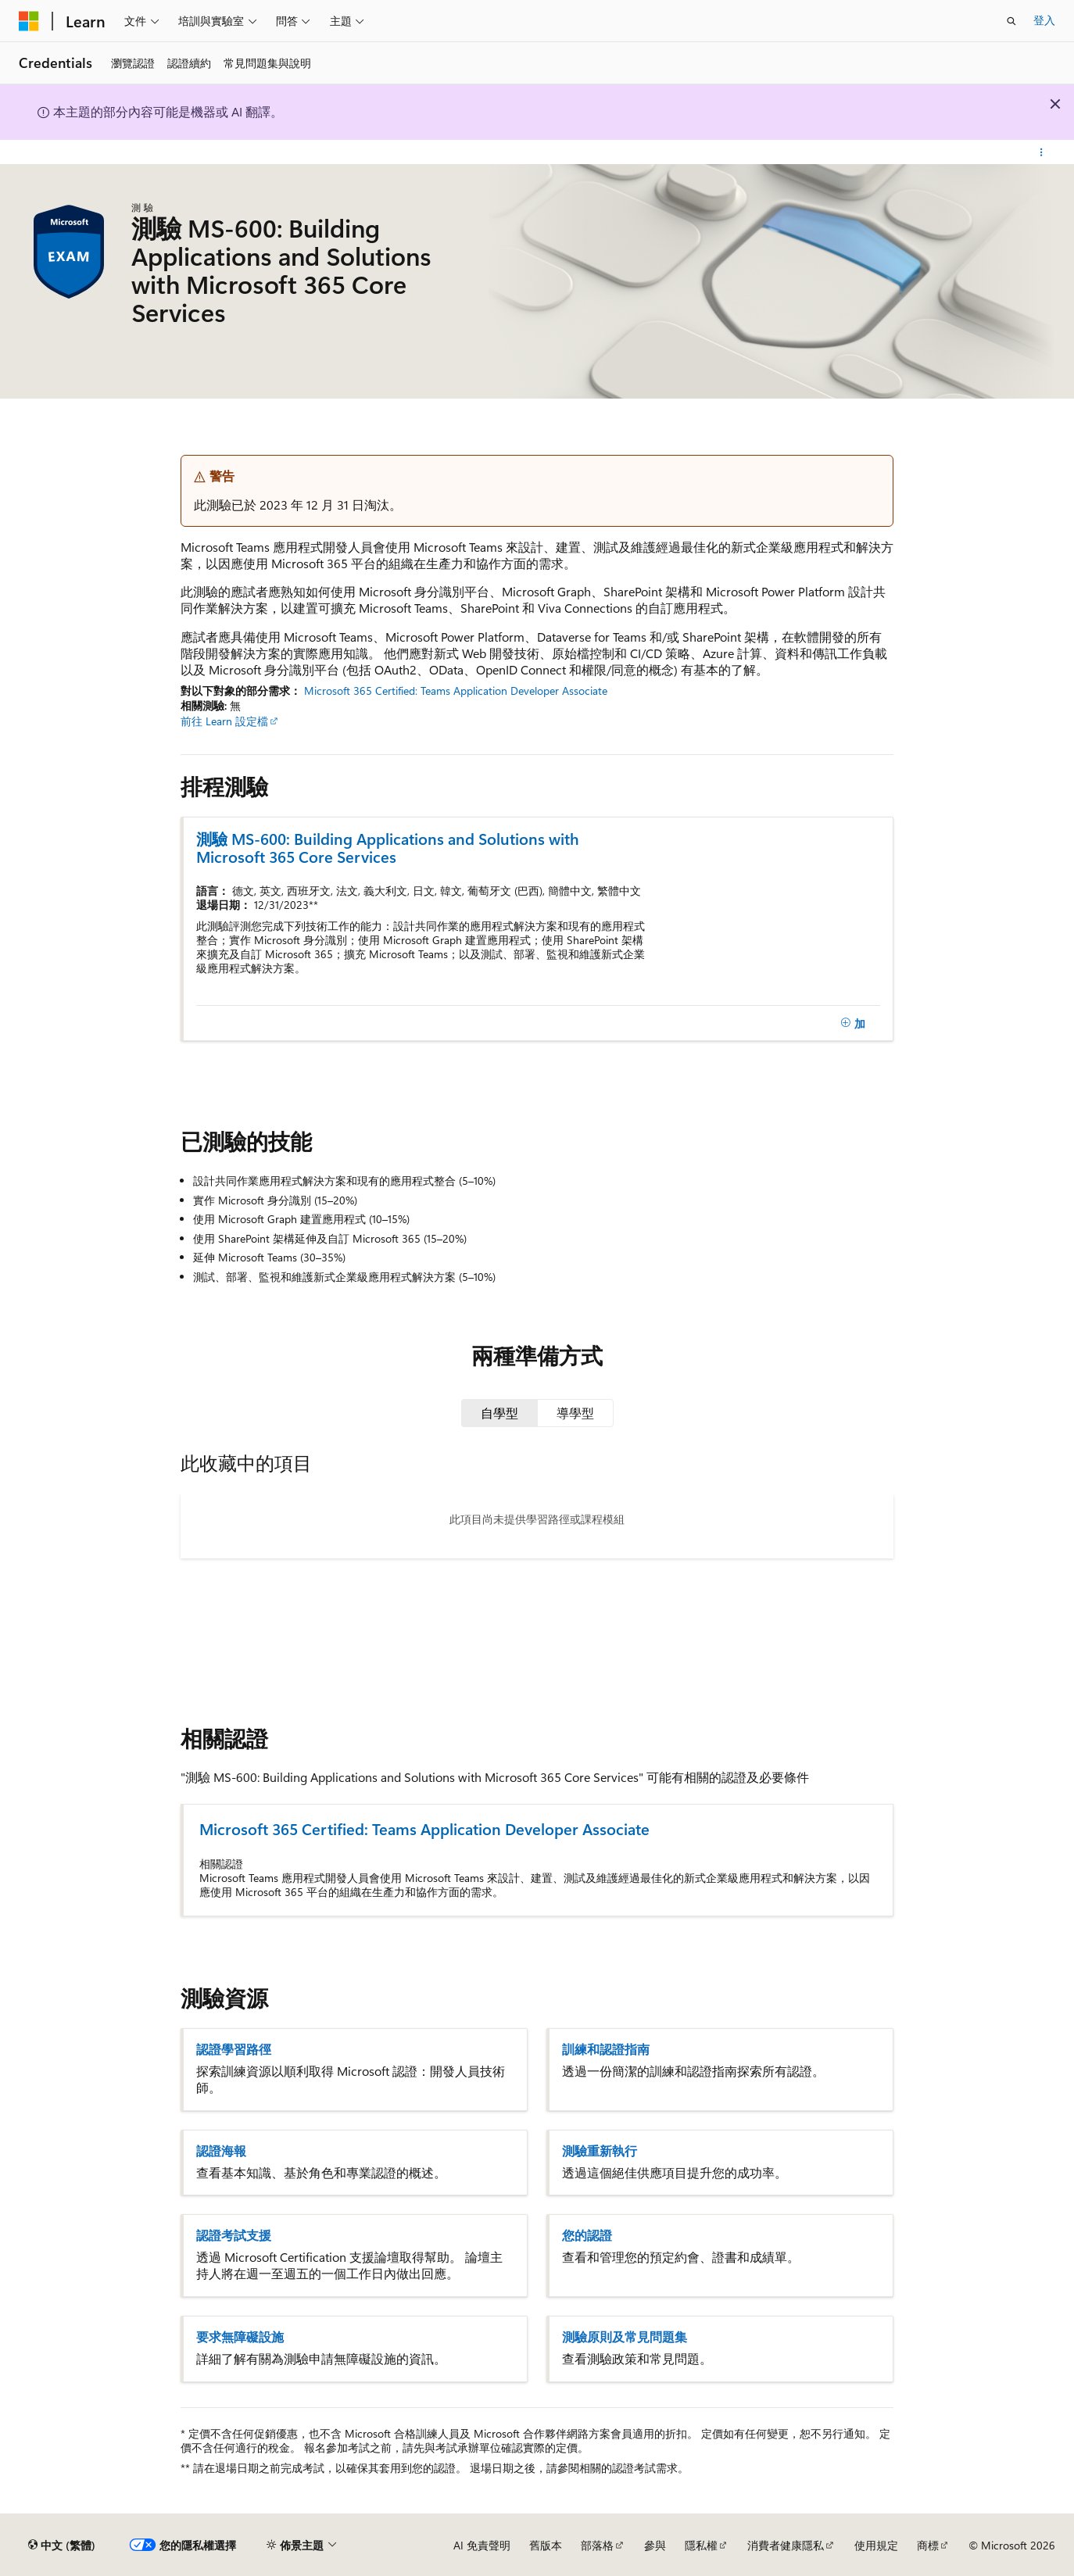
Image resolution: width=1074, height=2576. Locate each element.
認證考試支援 (233, 2235)
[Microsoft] (29, 21)
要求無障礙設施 (240, 2337)
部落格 (597, 2545)
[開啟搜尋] (1011, 21)
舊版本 (545, 2545)
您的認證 (587, 2235)
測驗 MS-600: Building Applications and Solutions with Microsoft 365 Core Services (387, 847)
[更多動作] (1041, 152)
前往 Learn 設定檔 (224, 721)
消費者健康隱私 (785, 2545)
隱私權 (701, 2545)
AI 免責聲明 (481, 2545)
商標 (928, 2545)
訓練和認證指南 (606, 2049)
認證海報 (221, 2151)
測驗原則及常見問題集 (624, 2337)
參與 (655, 2545)
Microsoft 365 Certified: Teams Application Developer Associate (455, 690)
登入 (1044, 20)
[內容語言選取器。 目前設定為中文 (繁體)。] (62, 2545)
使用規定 (876, 2545)
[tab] (499, 1413)
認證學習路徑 (233, 2049)
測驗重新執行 (599, 2151)
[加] (853, 1023)
